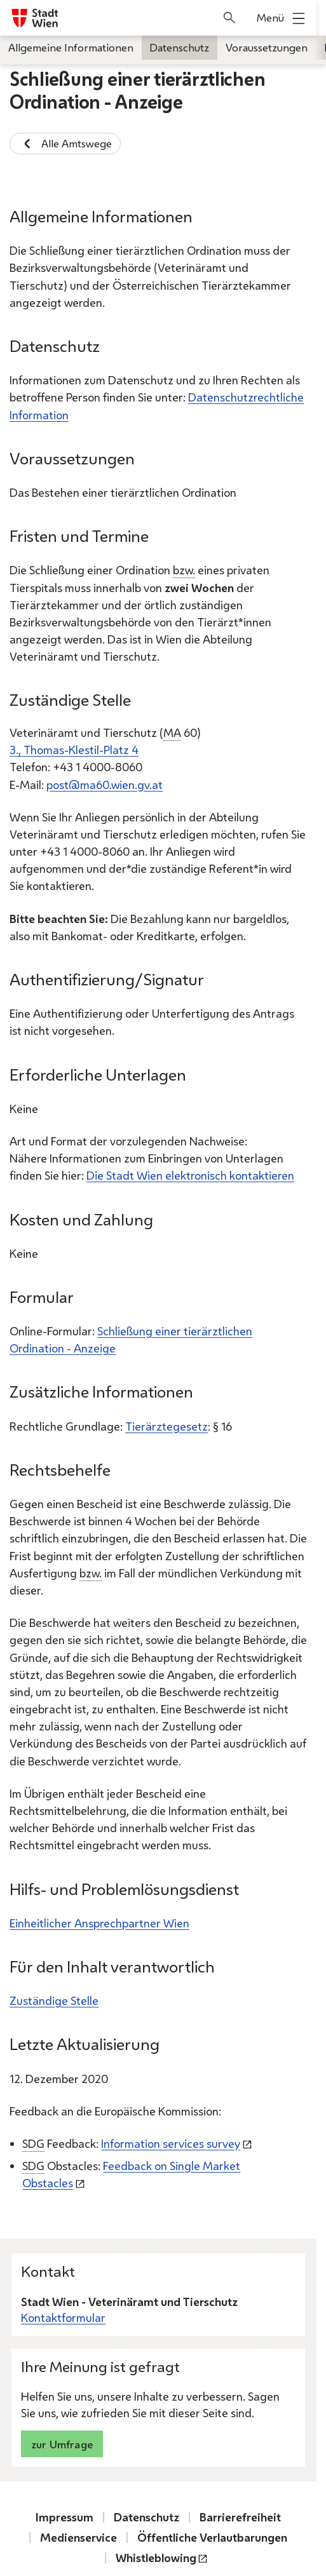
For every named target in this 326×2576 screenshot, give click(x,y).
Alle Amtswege (65, 143)
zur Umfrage (62, 2444)
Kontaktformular (63, 2318)
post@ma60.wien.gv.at (104, 784)
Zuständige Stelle (54, 2000)
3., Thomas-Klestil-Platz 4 (74, 749)
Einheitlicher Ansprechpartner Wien (99, 1923)
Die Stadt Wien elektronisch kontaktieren (190, 1175)
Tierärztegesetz (166, 1426)
